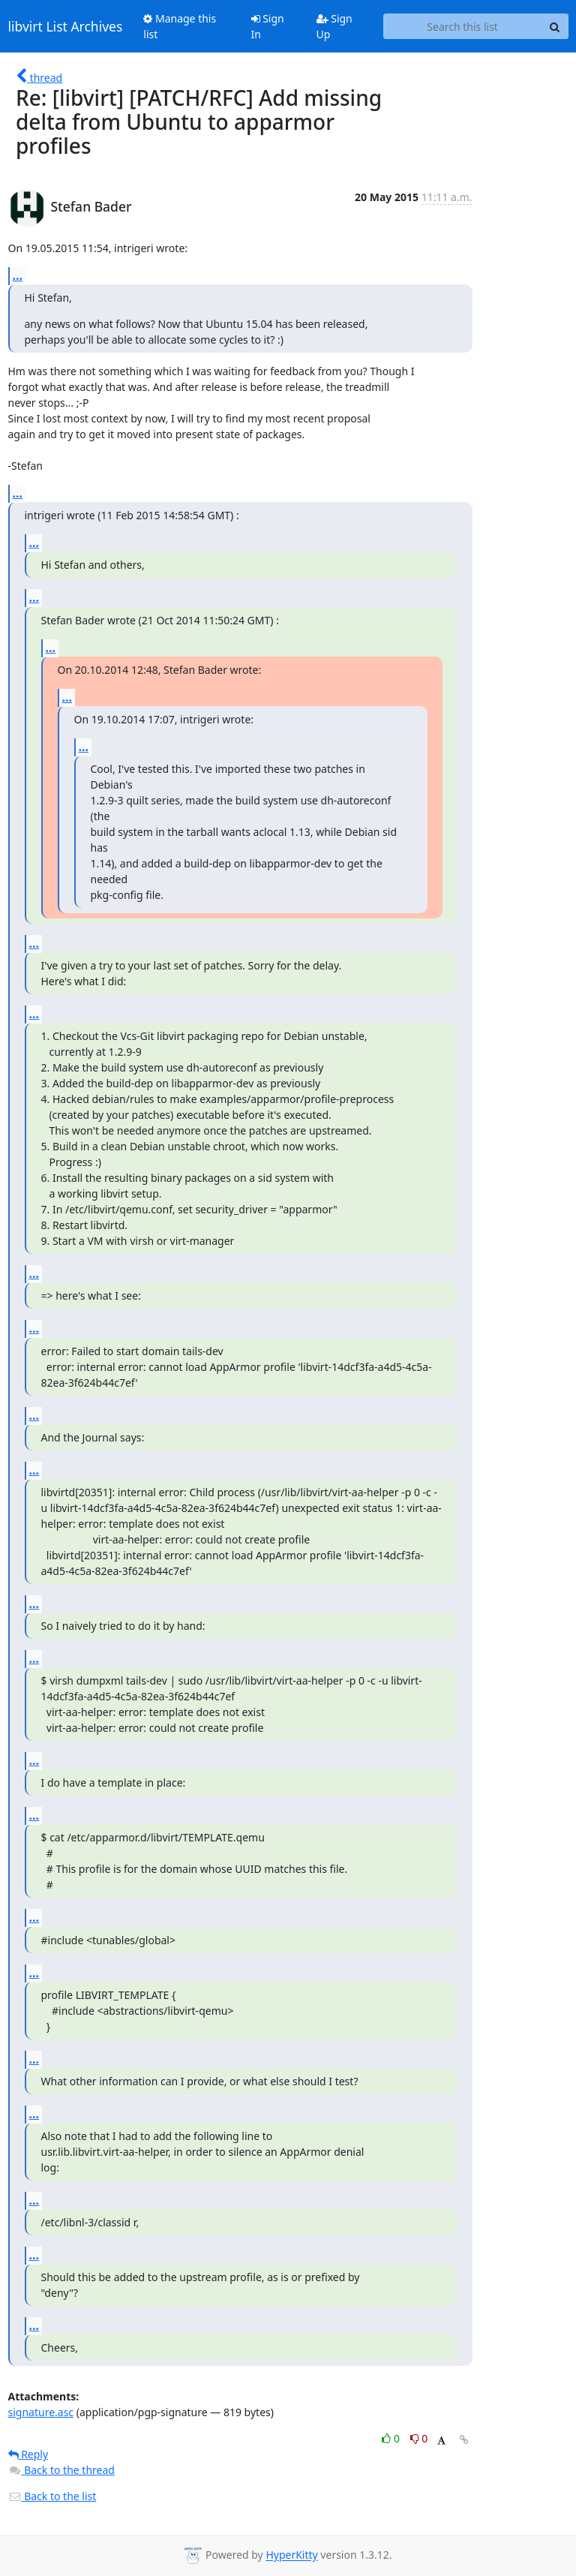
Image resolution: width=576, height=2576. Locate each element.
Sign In (267, 26)
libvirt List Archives (65, 26)
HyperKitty (291, 2555)
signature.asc (41, 2412)
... (18, 275)
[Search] (555, 26)
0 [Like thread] (392, 2438)
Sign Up (334, 26)
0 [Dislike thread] (419, 2438)
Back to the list (52, 2496)
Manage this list (179, 26)
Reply (28, 2454)
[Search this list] (462, 26)
